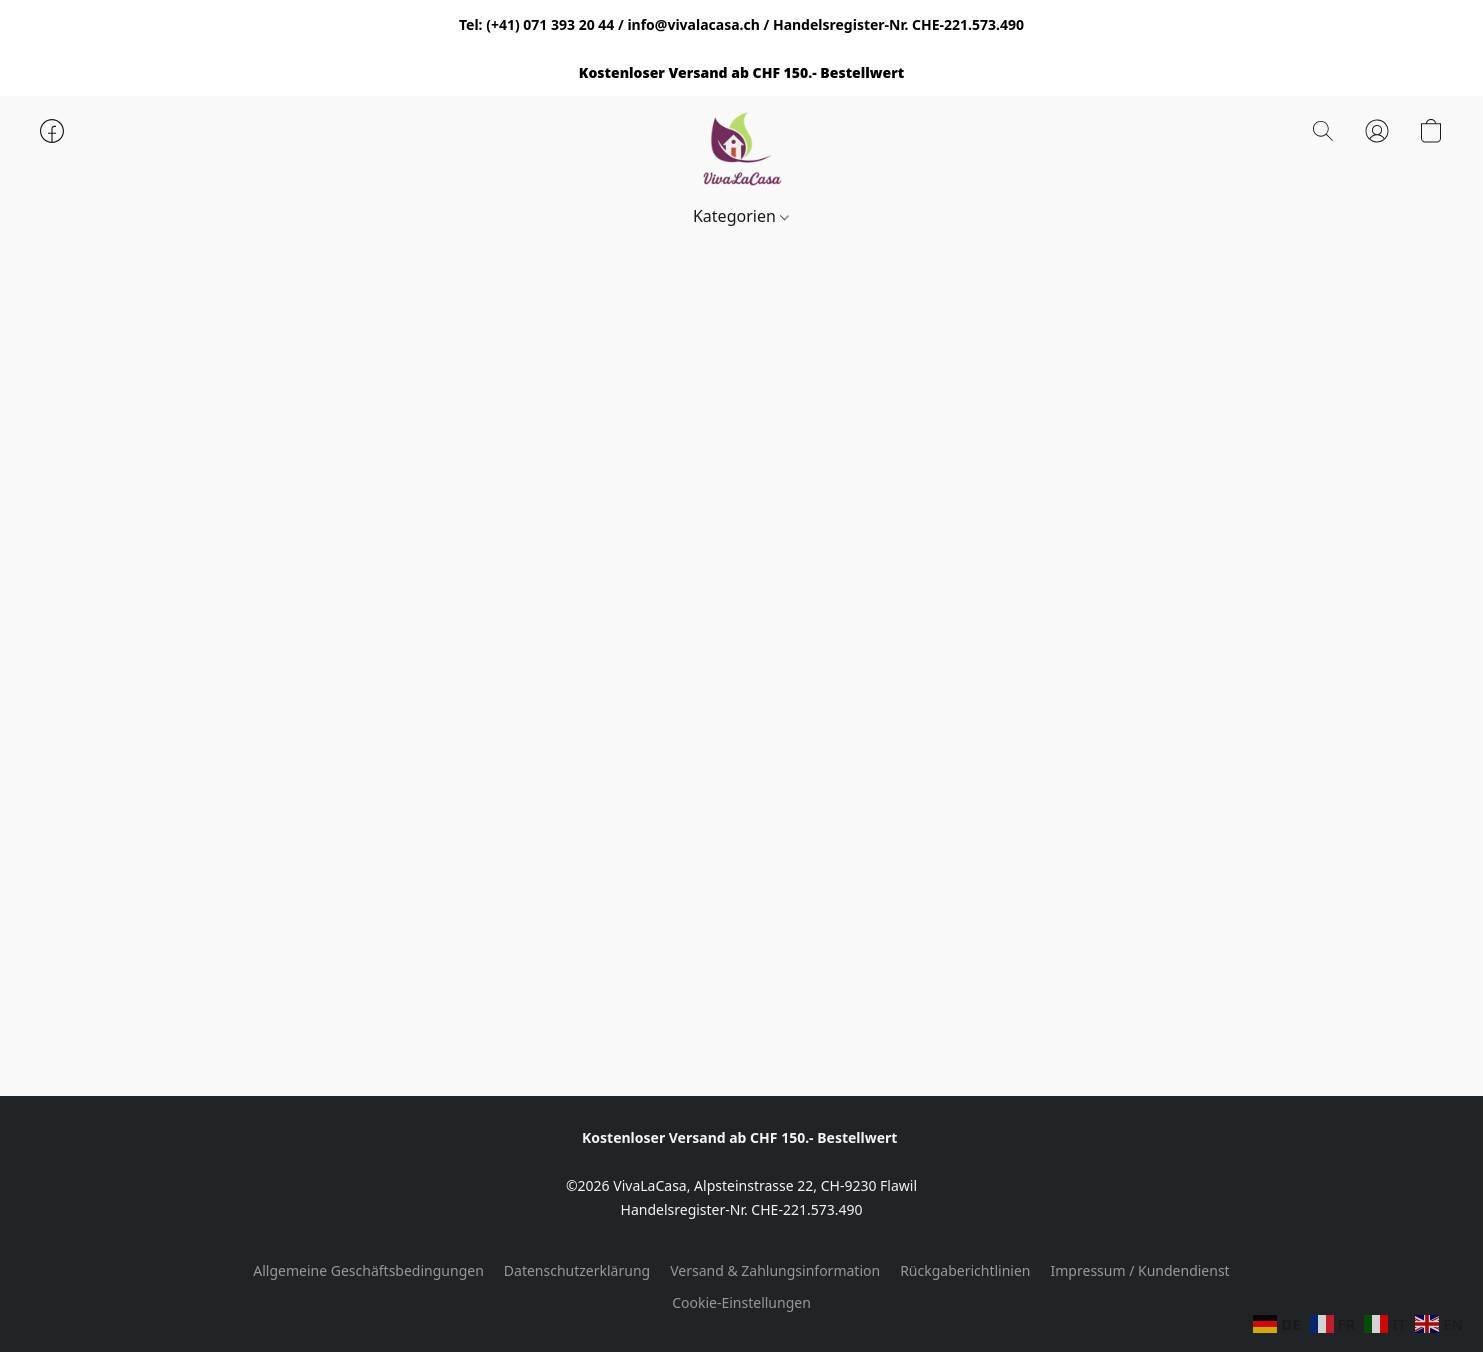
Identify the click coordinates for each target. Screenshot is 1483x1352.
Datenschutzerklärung (577, 1270)
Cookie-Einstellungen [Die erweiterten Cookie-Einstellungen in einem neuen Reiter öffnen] (741, 1302)
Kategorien (741, 216)
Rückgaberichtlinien (965, 1270)
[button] (742, 151)
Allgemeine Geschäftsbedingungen (368, 1270)
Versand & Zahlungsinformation (775, 1270)
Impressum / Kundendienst (1140, 1270)
